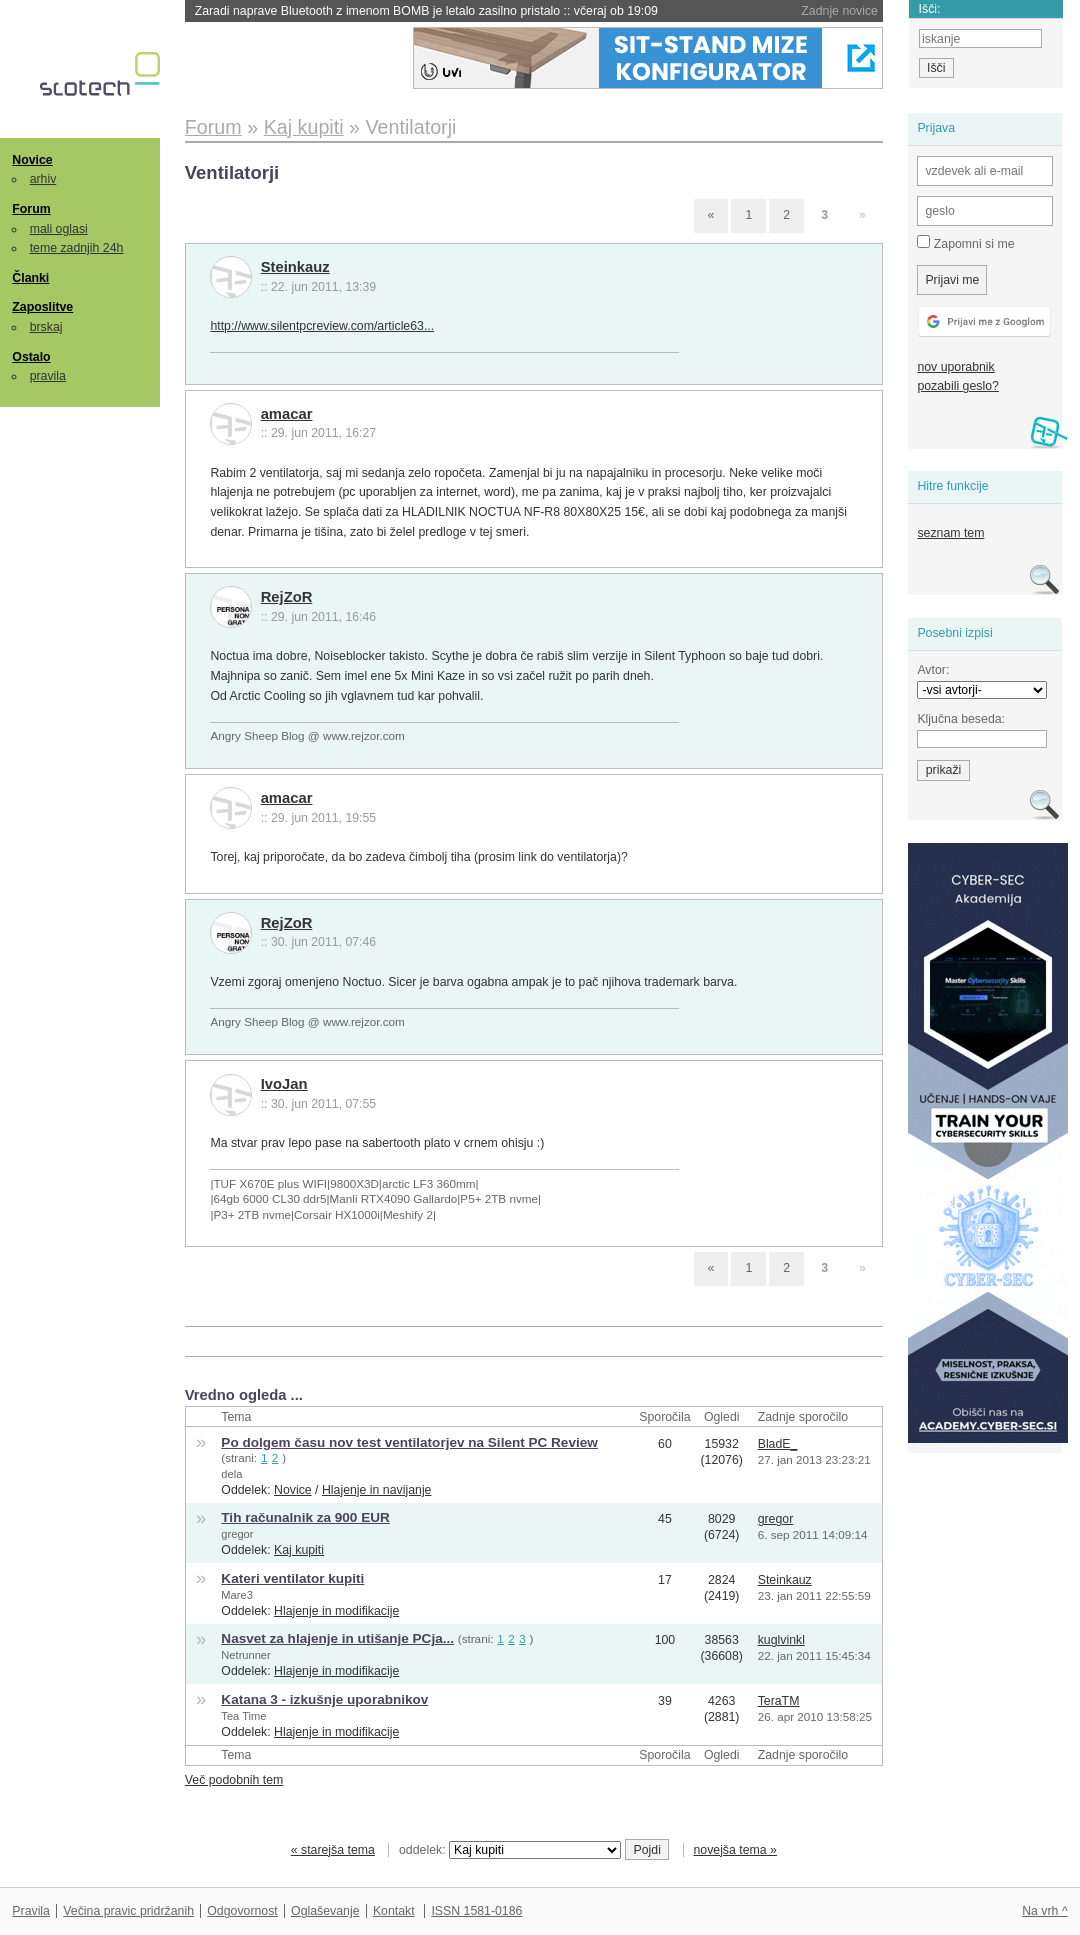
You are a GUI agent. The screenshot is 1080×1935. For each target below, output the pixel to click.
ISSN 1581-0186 (476, 1911)
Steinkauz (295, 267)
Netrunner (245, 1655)
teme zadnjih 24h (77, 248)
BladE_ (778, 1444)
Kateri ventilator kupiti (292, 1578)
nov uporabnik (955, 367)
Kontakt (394, 1911)
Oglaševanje (325, 1911)
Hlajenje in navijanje (377, 1490)
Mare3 (237, 1595)
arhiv (43, 179)
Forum (31, 209)
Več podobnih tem (234, 1780)
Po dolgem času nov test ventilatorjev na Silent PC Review (409, 1442)
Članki (30, 278)
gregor (237, 1534)
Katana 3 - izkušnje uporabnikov (324, 1699)
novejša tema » (735, 1850)
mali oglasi (59, 229)
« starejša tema (333, 1850)
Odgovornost (242, 1911)
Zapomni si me (965, 243)
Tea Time (243, 1716)
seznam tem (950, 533)
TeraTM (779, 1701)
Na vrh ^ (1044, 1911)
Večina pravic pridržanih (128, 1911)
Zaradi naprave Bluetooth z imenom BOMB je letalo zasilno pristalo (426, 11)
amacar (287, 414)
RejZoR (287, 597)
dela (231, 1474)
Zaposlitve (42, 307)
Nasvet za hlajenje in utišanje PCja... (337, 1638)
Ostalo (31, 357)
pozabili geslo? (957, 386)
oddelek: (510, 1850)
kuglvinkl (781, 1640)
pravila (48, 376)
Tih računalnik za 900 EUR (305, 1517)
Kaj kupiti (299, 1550)
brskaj (46, 327)
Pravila (31, 1911)
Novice (32, 160)
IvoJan (284, 1084)
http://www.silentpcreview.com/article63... (322, 326)
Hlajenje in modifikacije (336, 1611)
